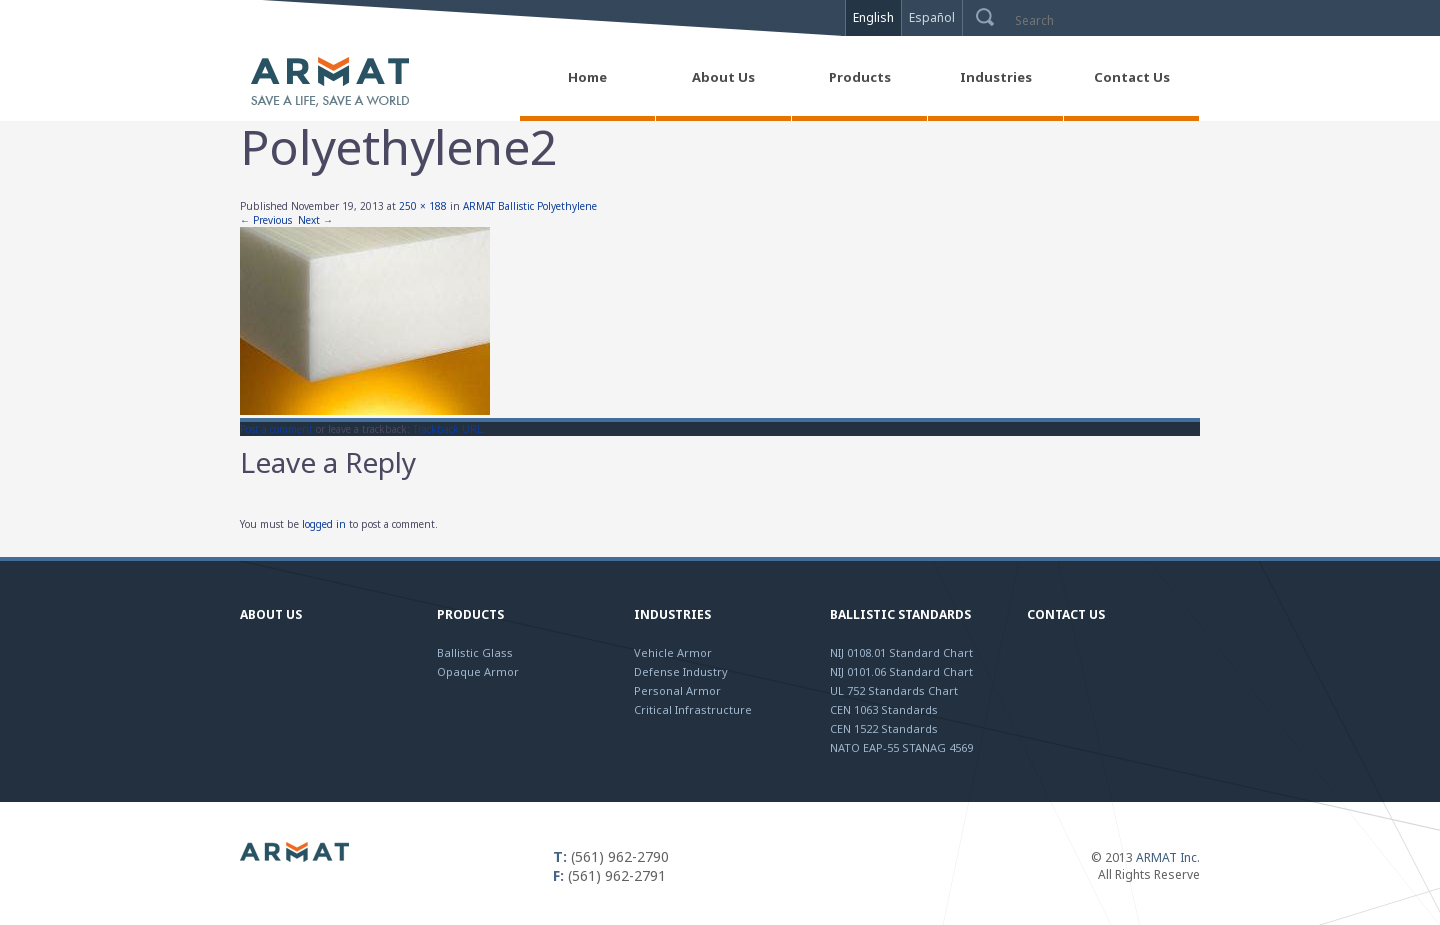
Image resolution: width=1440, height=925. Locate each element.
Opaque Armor (478, 671)
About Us (271, 614)
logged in (324, 524)
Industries (672, 614)
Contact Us (1066, 614)
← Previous (266, 220)
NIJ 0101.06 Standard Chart (901, 671)
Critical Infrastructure (693, 709)
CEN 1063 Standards (884, 709)
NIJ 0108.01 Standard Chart (901, 652)
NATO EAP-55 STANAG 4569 (901, 747)
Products (470, 614)
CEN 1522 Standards (884, 728)
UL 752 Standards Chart (894, 690)
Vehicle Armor (673, 652)
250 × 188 (423, 206)
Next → (315, 220)
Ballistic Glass (475, 652)
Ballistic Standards (900, 614)
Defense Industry (681, 671)
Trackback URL (447, 429)
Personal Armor (677, 690)
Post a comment (276, 429)
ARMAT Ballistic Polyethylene (530, 206)
